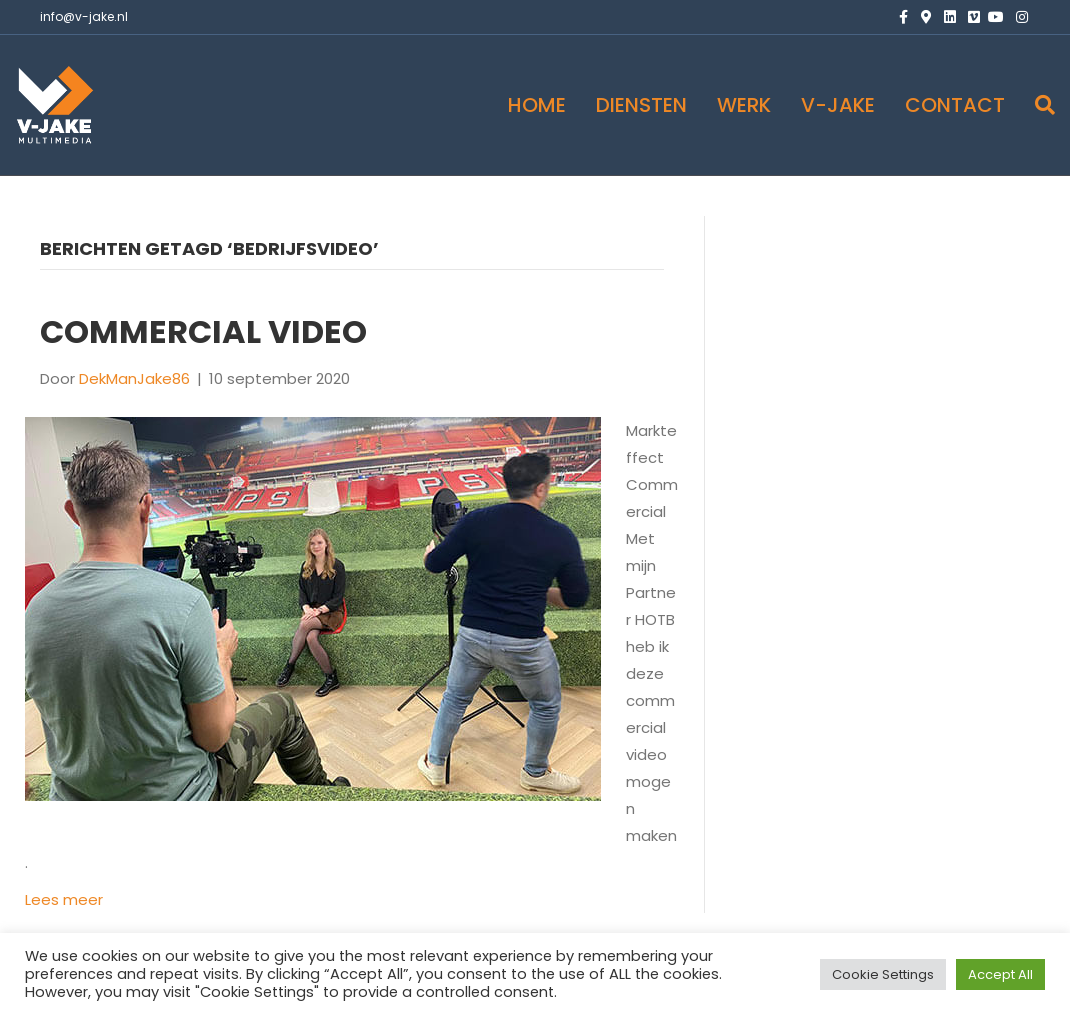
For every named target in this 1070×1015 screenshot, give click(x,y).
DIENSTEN (641, 105)
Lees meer (64, 899)
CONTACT (955, 105)
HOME (537, 105)
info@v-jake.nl (84, 16)
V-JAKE (838, 105)
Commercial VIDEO (203, 331)
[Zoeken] (1037, 105)
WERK (744, 105)
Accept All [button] (1000, 974)
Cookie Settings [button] (883, 974)
